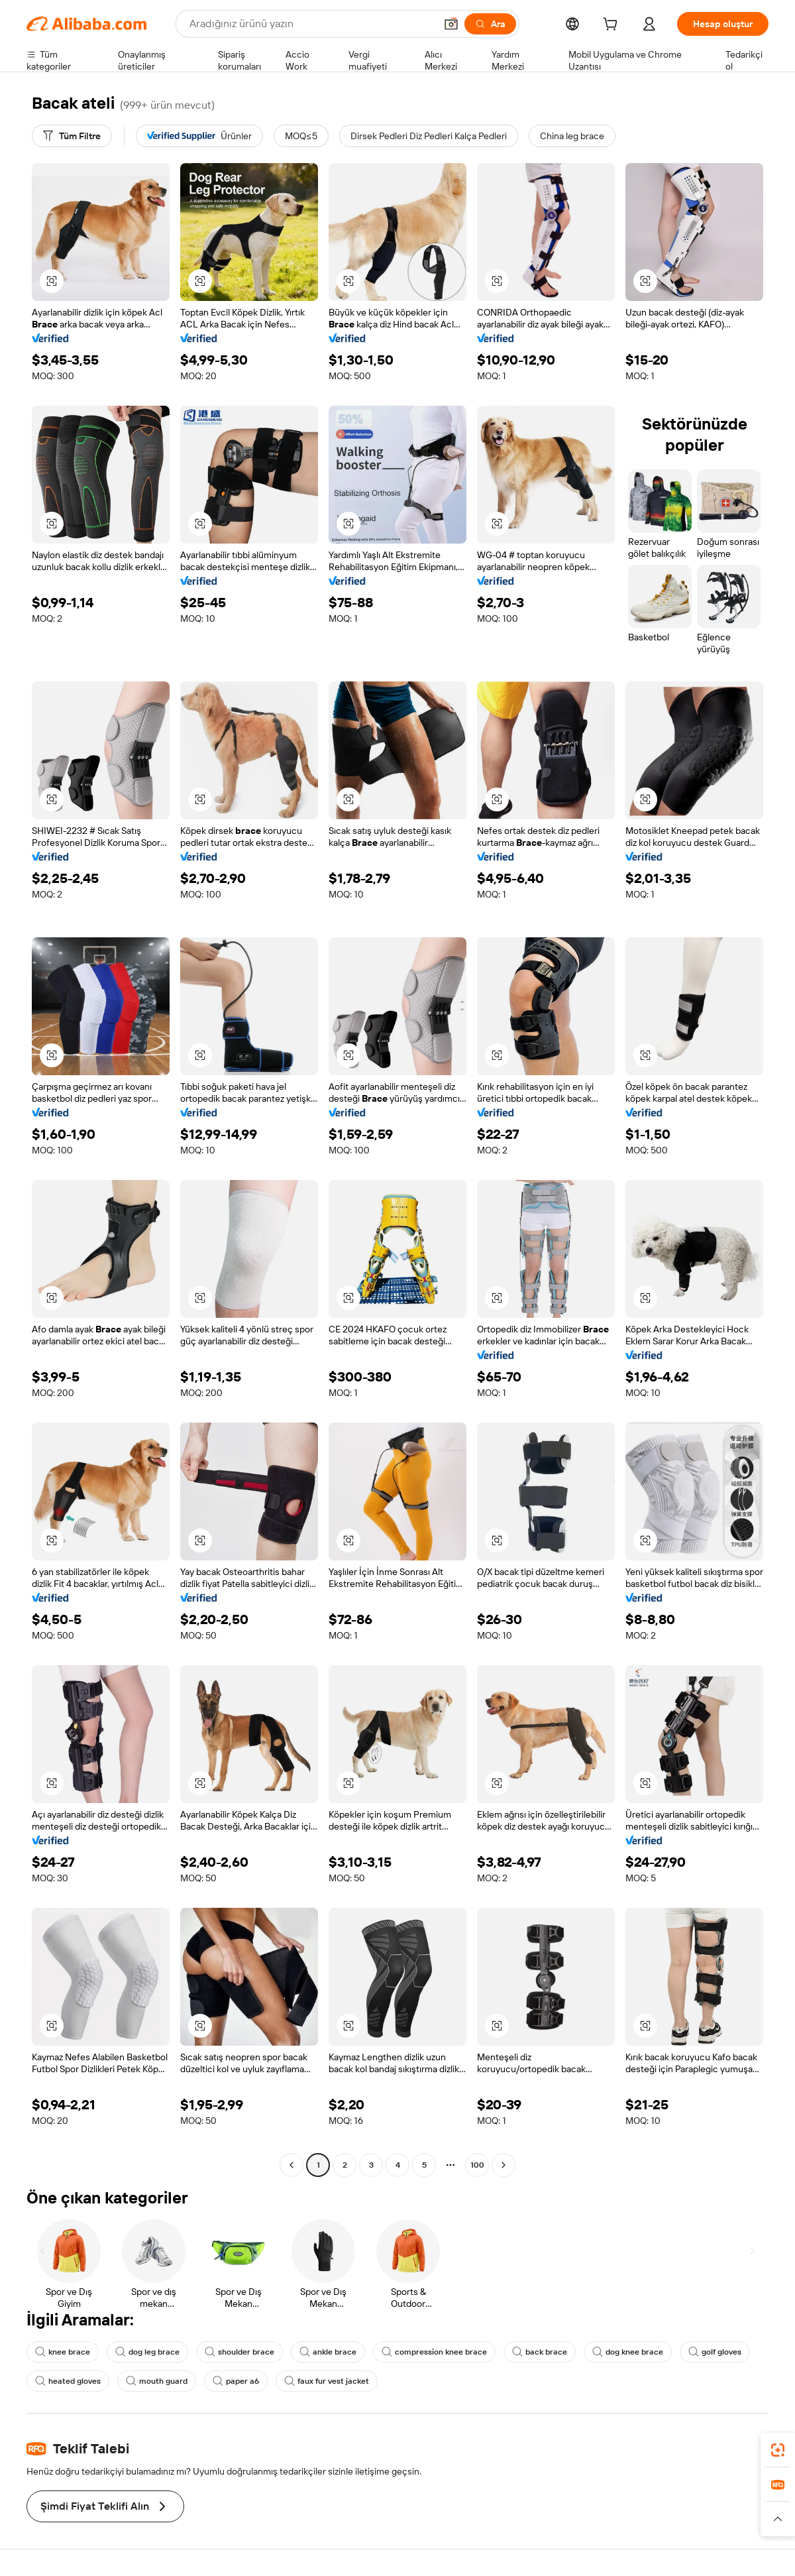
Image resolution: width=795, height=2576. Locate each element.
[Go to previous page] (291, 2165)
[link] (778, 2450)
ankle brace (327, 2352)
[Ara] (490, 23)
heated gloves (68, 2381)
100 (477, 2165)
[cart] (613, 26)
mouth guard (156, 2381)
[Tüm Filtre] (72, 136)
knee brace (62, 2352)
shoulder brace (239, 2352)
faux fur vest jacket (326, 2381)
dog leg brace (147, 2352)
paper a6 (236, 2381)
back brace (539, 2352)
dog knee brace (627, 2352)
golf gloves (714, 2352)
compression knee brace (434, 2352)
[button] (451, 24)
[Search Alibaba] (311, 24)
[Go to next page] (503, 2165)
